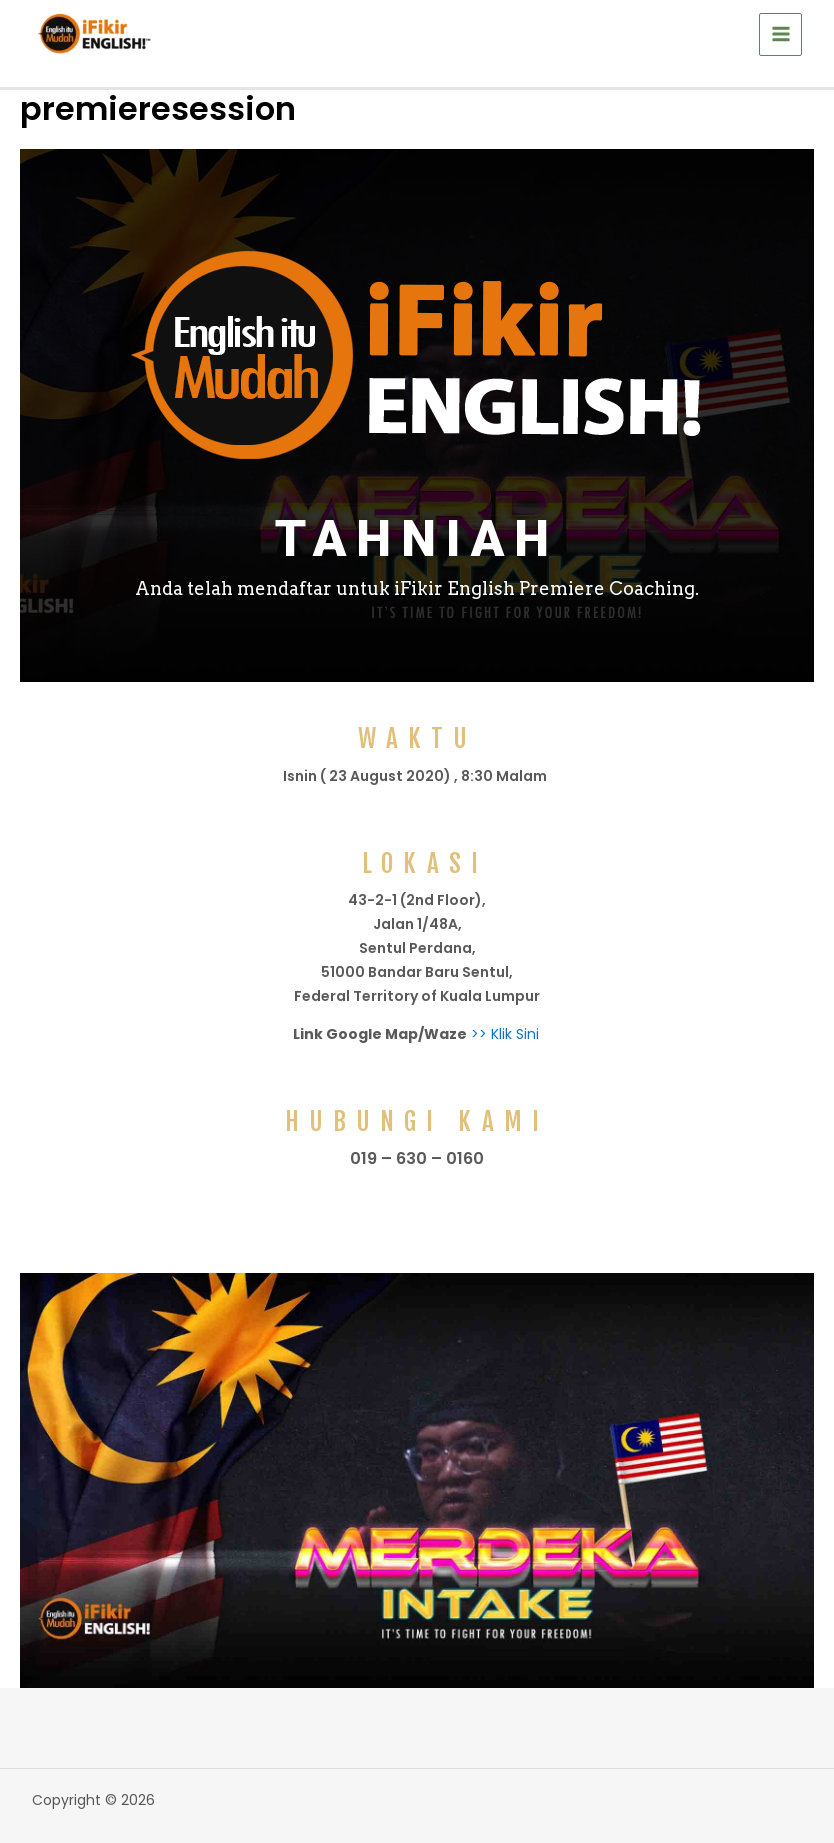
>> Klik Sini (503, 1034)
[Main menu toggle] (780, 34)
